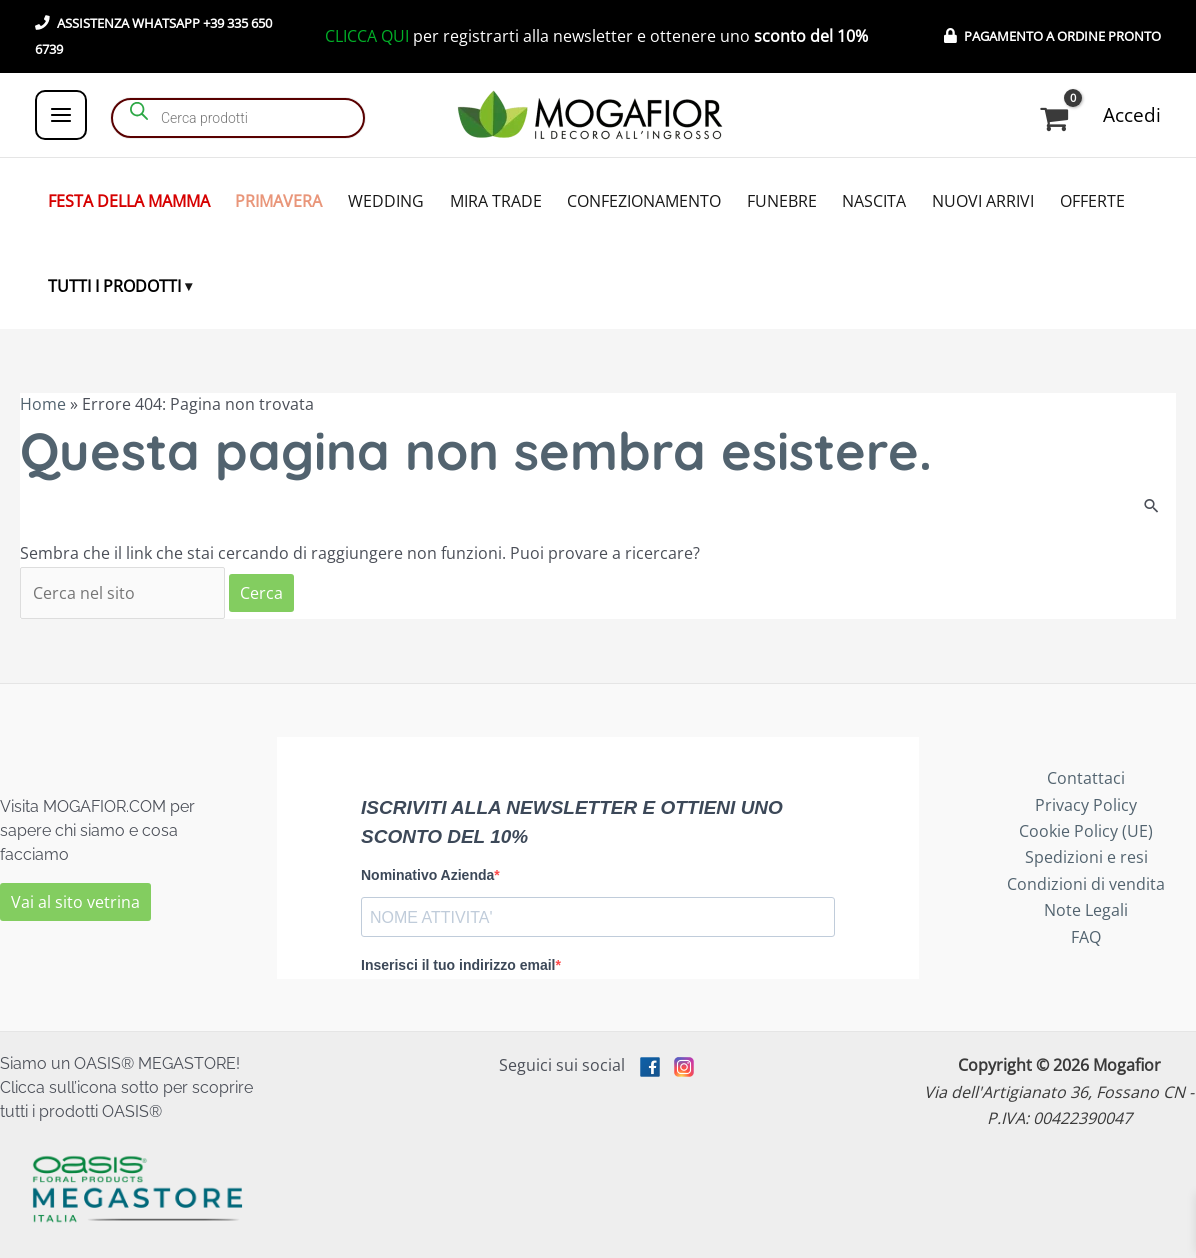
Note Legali (1086, 910)
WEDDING (386, 201)
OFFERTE (1092, 201)
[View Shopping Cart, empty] (1058, 119)
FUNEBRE (782, 201)
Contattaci (1086, 778)
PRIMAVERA (278, 201)
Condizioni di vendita (1086, 884)
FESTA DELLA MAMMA (129, 201)
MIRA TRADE (496, 201)
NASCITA (874, 201)
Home (43, 404)
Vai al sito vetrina (75, 902)
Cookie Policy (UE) (1086, 831)
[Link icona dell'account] (1132, 115)
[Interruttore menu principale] (61, 115)
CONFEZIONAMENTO (644, 201)
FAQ (1086, 937)
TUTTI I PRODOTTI (114, 286)
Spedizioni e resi (1086, 857)
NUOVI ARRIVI (983, 201)
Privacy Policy (1086, 805)
